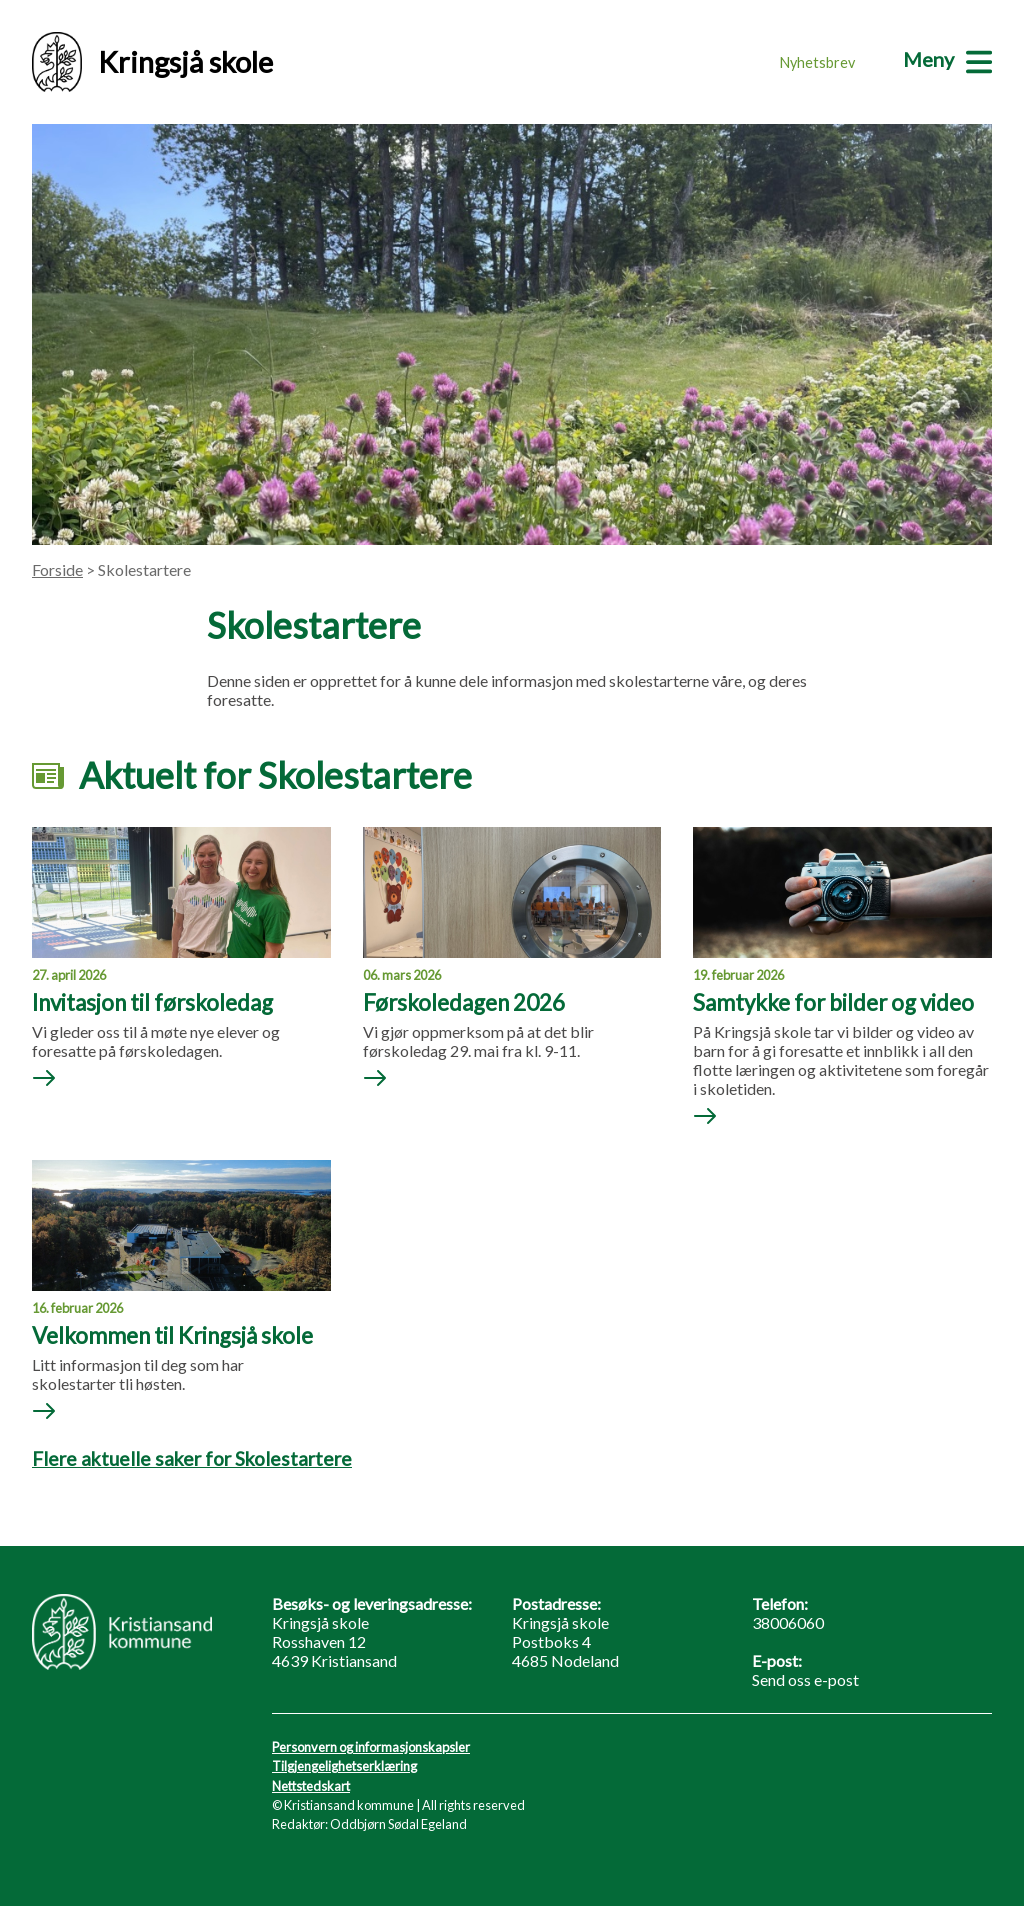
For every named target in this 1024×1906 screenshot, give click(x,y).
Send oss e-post (805, 1679)
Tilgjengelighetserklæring (344, 1766)
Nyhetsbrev (817, 62)
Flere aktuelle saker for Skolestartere (192, 1458)
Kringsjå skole (152, 62)
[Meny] (947, 59)
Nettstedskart (311, 1786)
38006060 (788, 1622)
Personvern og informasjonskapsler (371, 1747)
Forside (57, 569)
